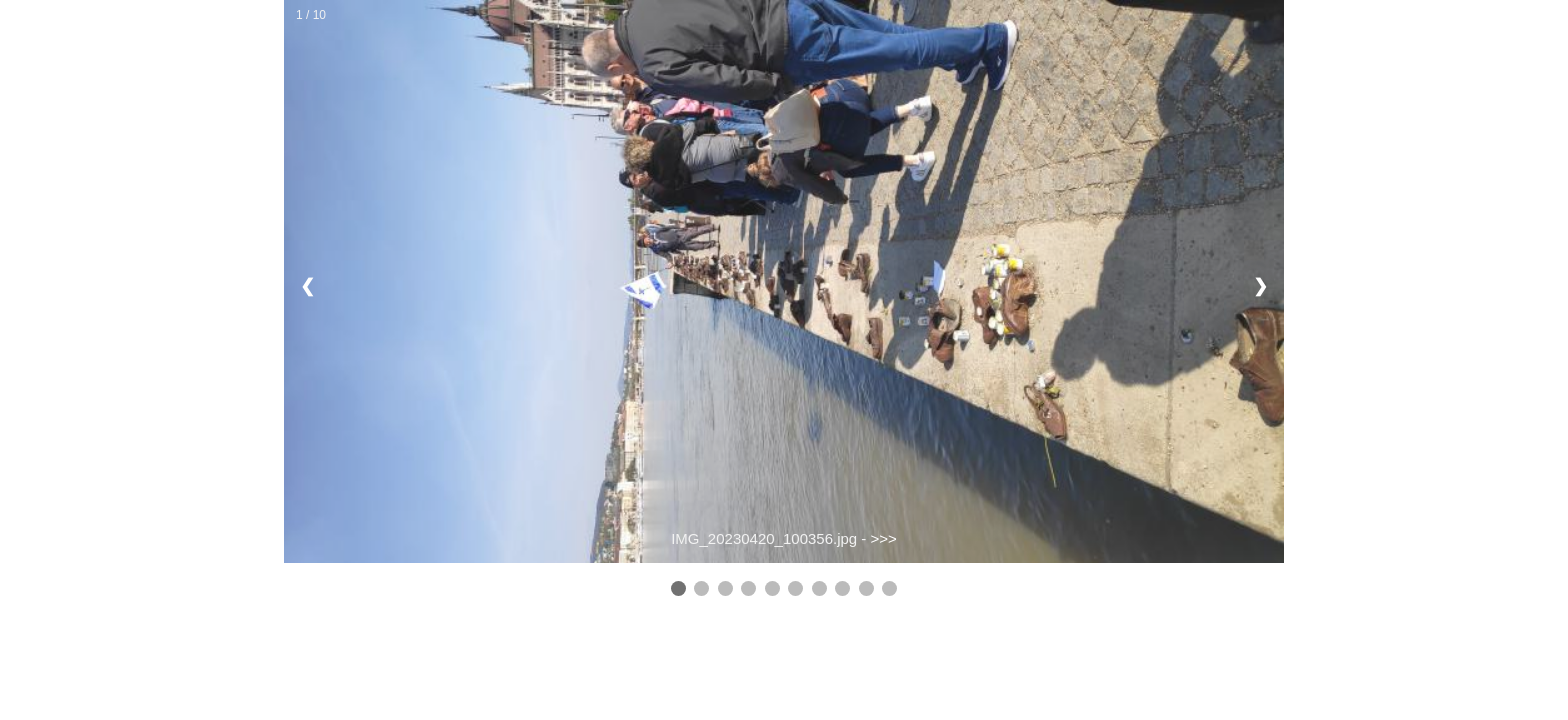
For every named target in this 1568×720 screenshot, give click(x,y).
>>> (884, 538)
